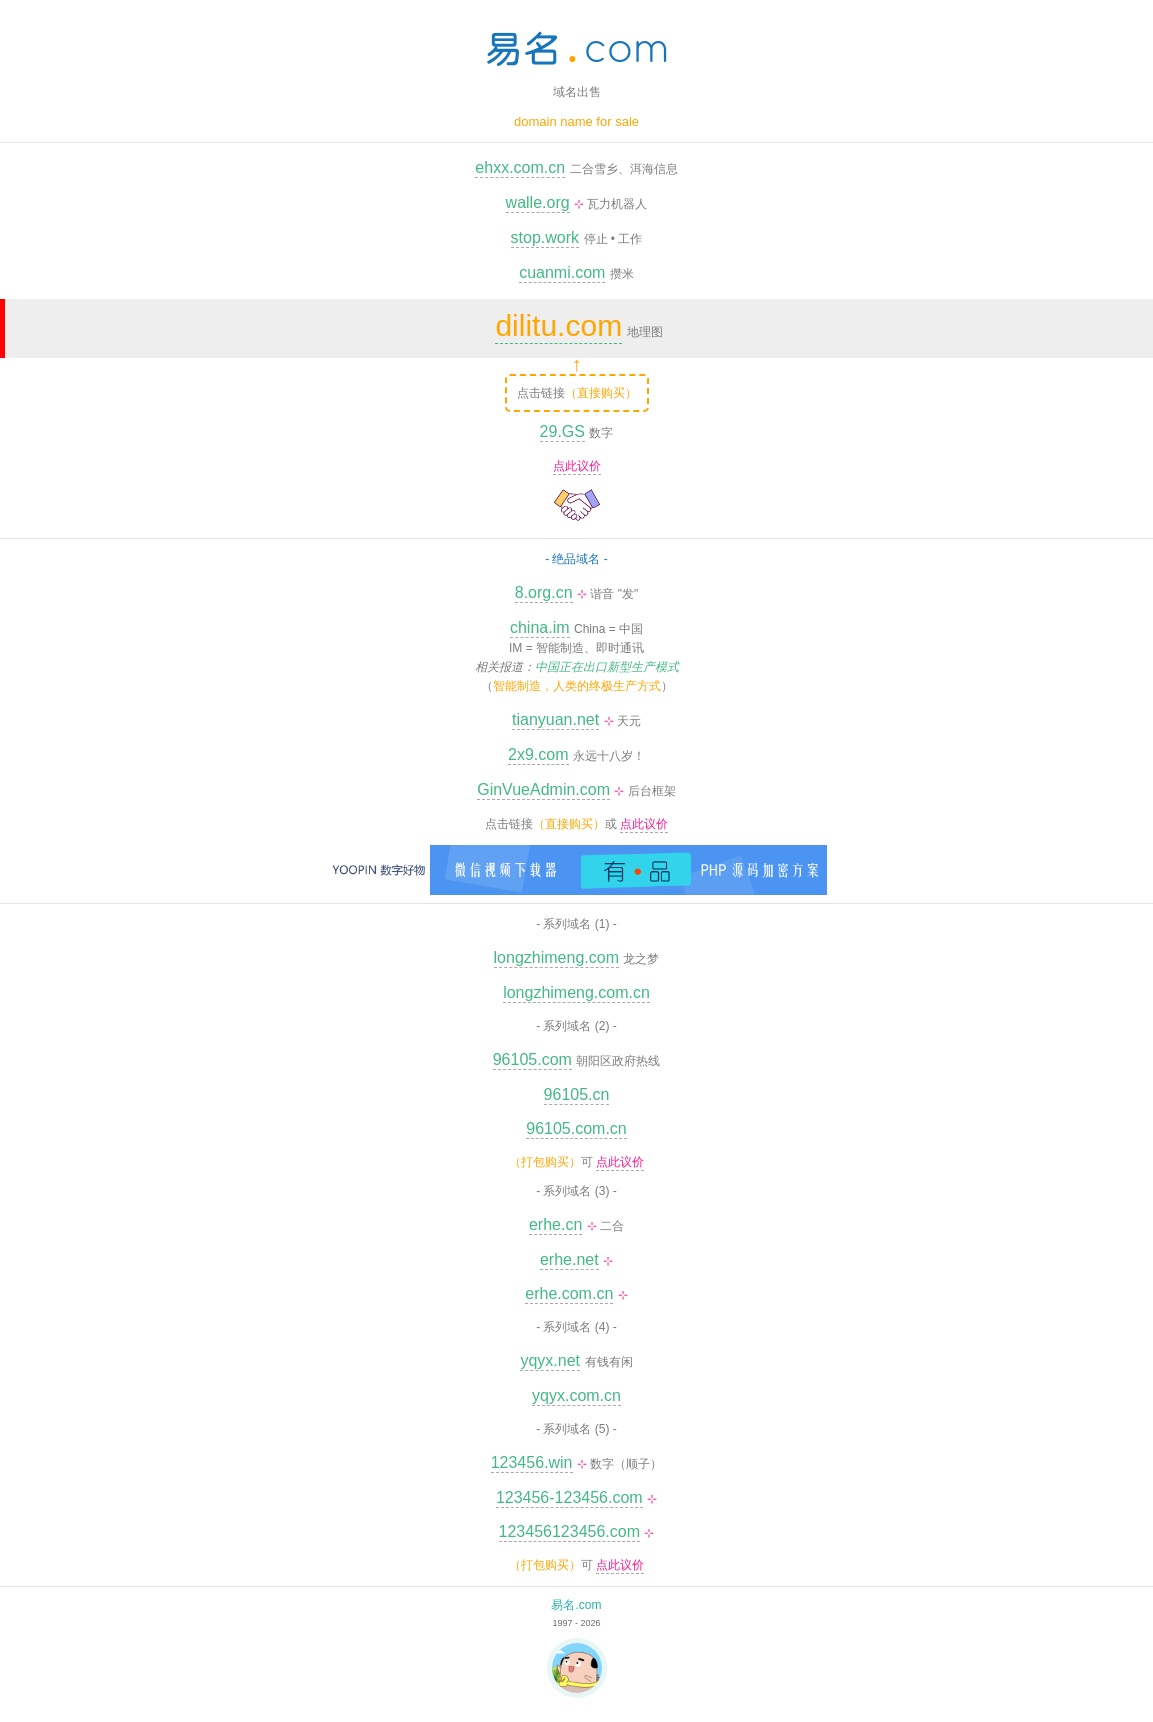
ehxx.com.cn (520, 167)
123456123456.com (569, 1531)
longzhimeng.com (556, 957)
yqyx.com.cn (576, 1395)
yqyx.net (550, 1360)
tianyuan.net (555, 719)
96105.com (532, 1059)
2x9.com (538, 754)
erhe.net (569, 1259)
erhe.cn (555, 1224)
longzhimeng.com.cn (576, 992)
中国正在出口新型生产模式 (607, 667)
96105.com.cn (576, 1128)
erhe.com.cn (569, 1293)
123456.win (532, 1462)
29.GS (562, 431)
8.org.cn (544, 592)
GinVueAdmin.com (543, 789)
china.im (540, 627)
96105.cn (577, 1094)
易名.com (576, 1605)
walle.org (538, 202)
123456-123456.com (569, 1497)
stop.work (545, 237)
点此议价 (577, 466)
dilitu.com (558, 325)
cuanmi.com (562, 272)
